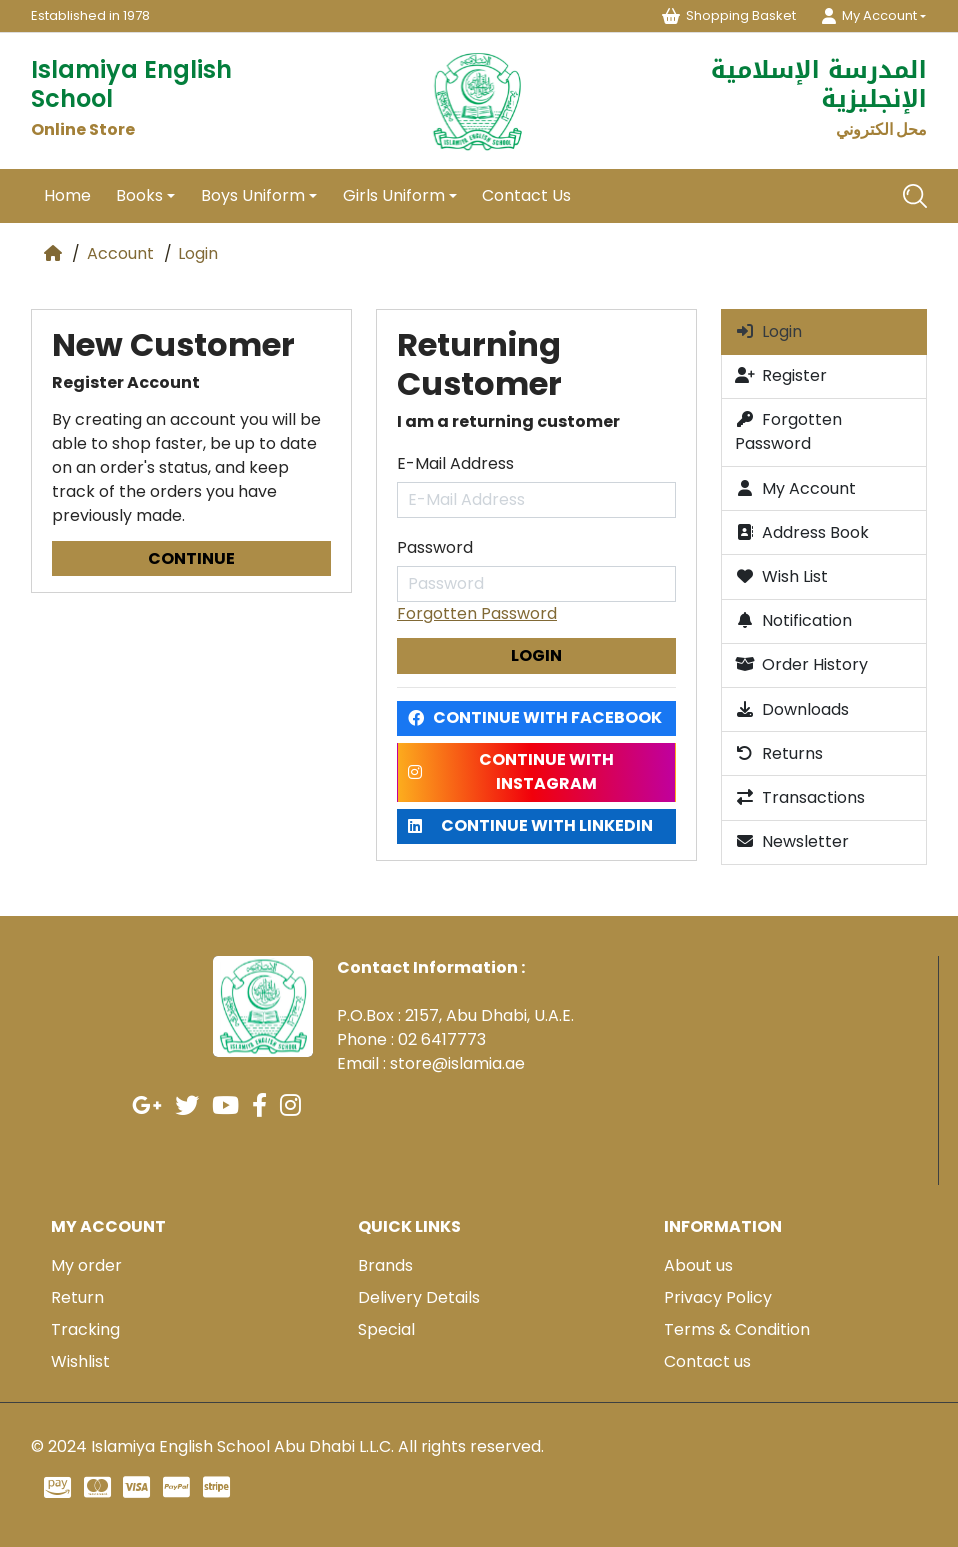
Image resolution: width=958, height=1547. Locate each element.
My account (108, 1226)
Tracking (85, 1329)
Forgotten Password (477, 613)
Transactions (800, 797)
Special (386, 1329)
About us (698, 1265)
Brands (385, 1265)
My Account (795, 488)
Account (120, 253)
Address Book (802, 532)
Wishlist (80, 1361)
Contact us (707, 1361)
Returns (779, 753)
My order (86, 1265)
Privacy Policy (718, 1297)
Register (781, 375)
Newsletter (792, 841)
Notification (793, 620)
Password (435, 547)
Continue (191, 558)
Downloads (792, 709)
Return (77, 1297)
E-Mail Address (455, 463)
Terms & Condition (737, 1329)
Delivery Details (419, 1297)
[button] (874, 16)
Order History (801, 664)
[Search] (915, 196)
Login (198, 253)
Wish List (781, 576)
